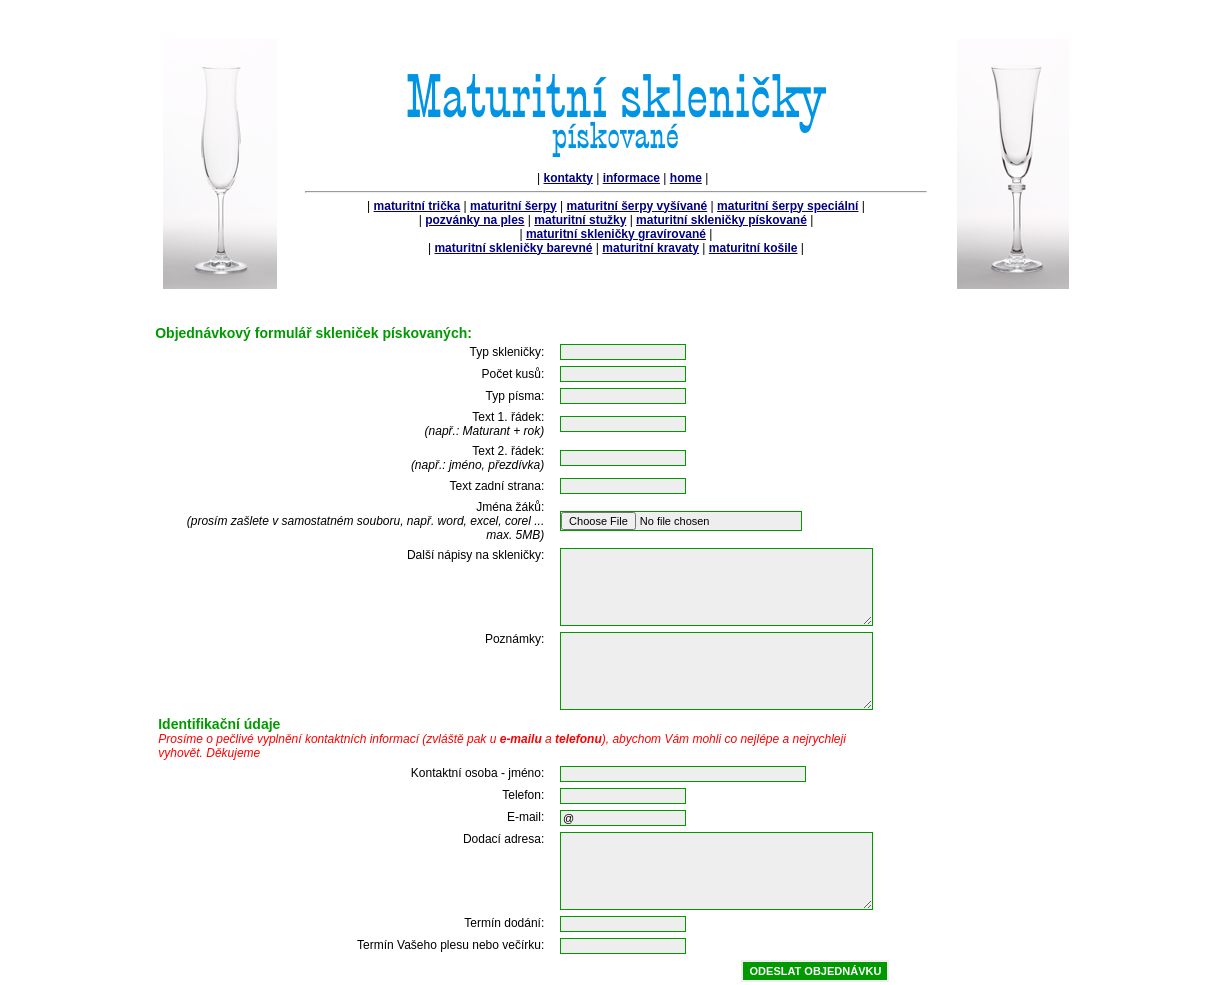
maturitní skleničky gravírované (616, 234)
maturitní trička (417, 206)
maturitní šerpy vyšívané (637, 206)
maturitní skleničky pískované (721, 220)
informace (631, 178)
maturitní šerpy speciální (787, 206)
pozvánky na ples (474, 220)
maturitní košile (753, 248)
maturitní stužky (580, 220)
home (686, 178)
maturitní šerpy (513, 206)
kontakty (568, 178)
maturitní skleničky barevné (513, 248)
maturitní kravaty (650, 248)
